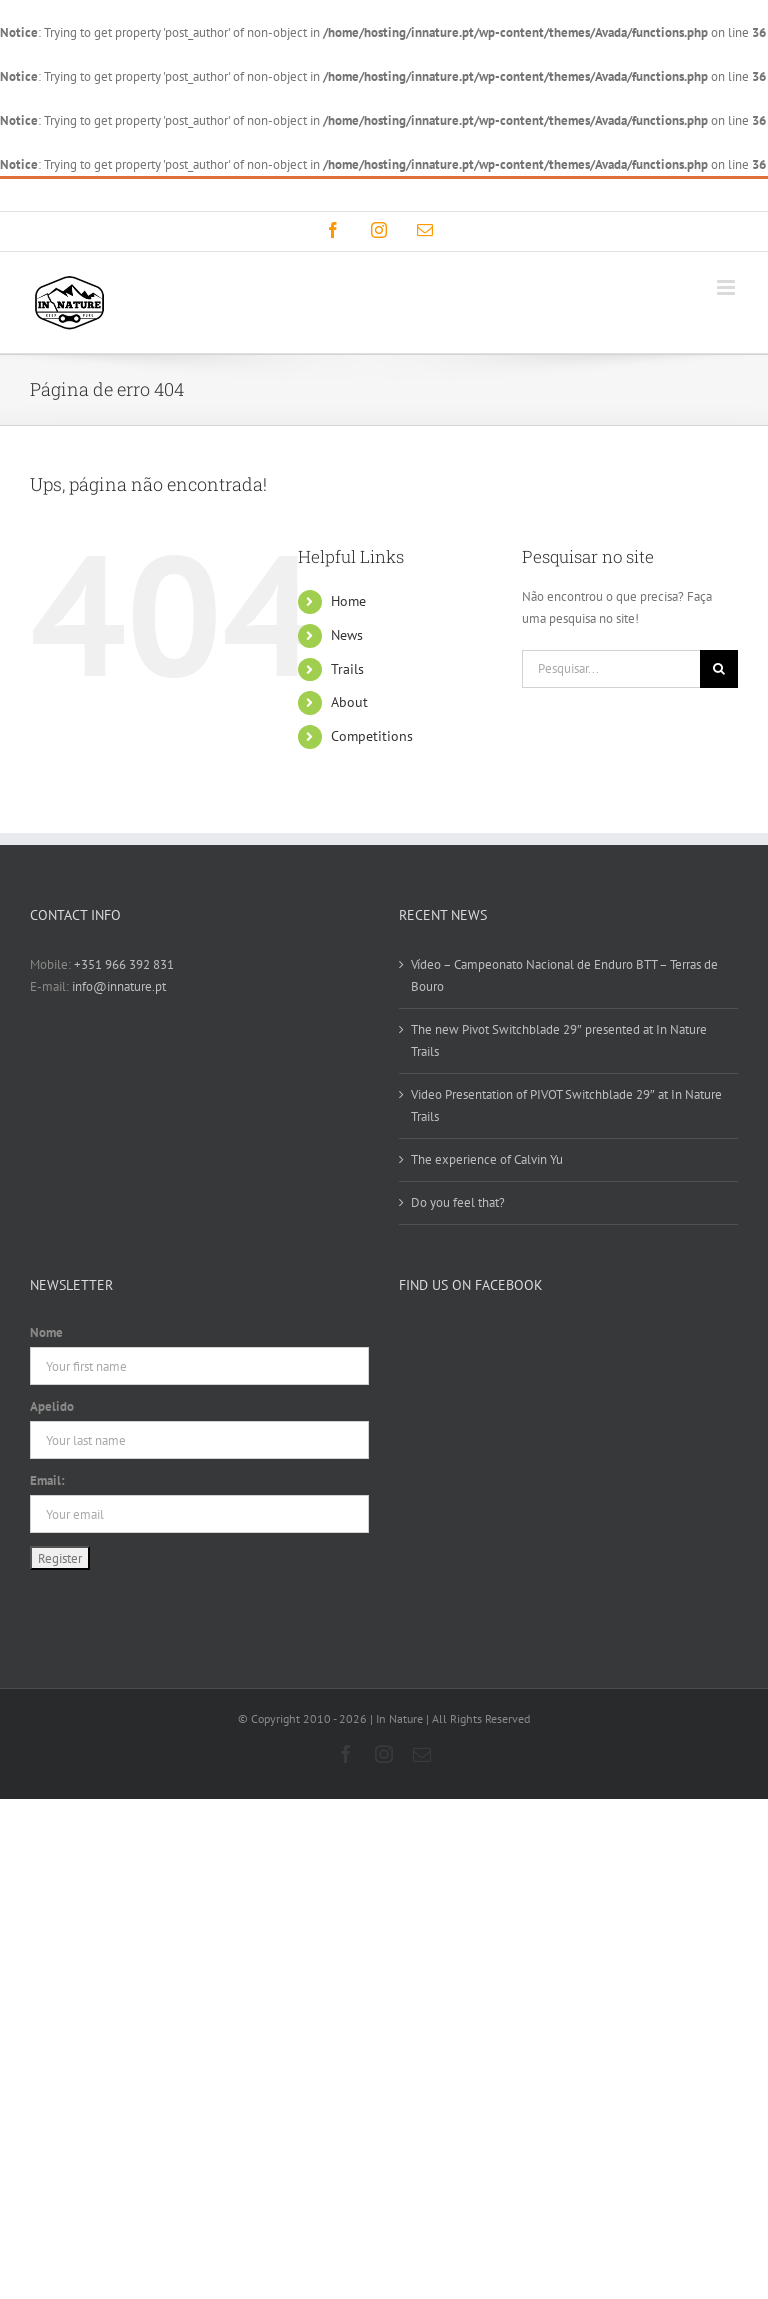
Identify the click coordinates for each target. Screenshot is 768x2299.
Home (348, 601)
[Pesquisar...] (611, 669)
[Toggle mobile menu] (727, 287)
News (347, 635)
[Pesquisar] (719, 669)
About (349, 702)
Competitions (372, 736)
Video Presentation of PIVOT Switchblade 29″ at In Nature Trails (566, 1105)
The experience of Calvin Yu (487, 1159)
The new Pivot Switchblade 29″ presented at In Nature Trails (559, 1040)
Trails (347, 669)
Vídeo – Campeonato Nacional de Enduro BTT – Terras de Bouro (564, 975)
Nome (46, 1332)
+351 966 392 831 (124, 964)
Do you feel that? (458, 1202)
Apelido (52, 1406)
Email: (47, 1480)
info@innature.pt (479, 194)
